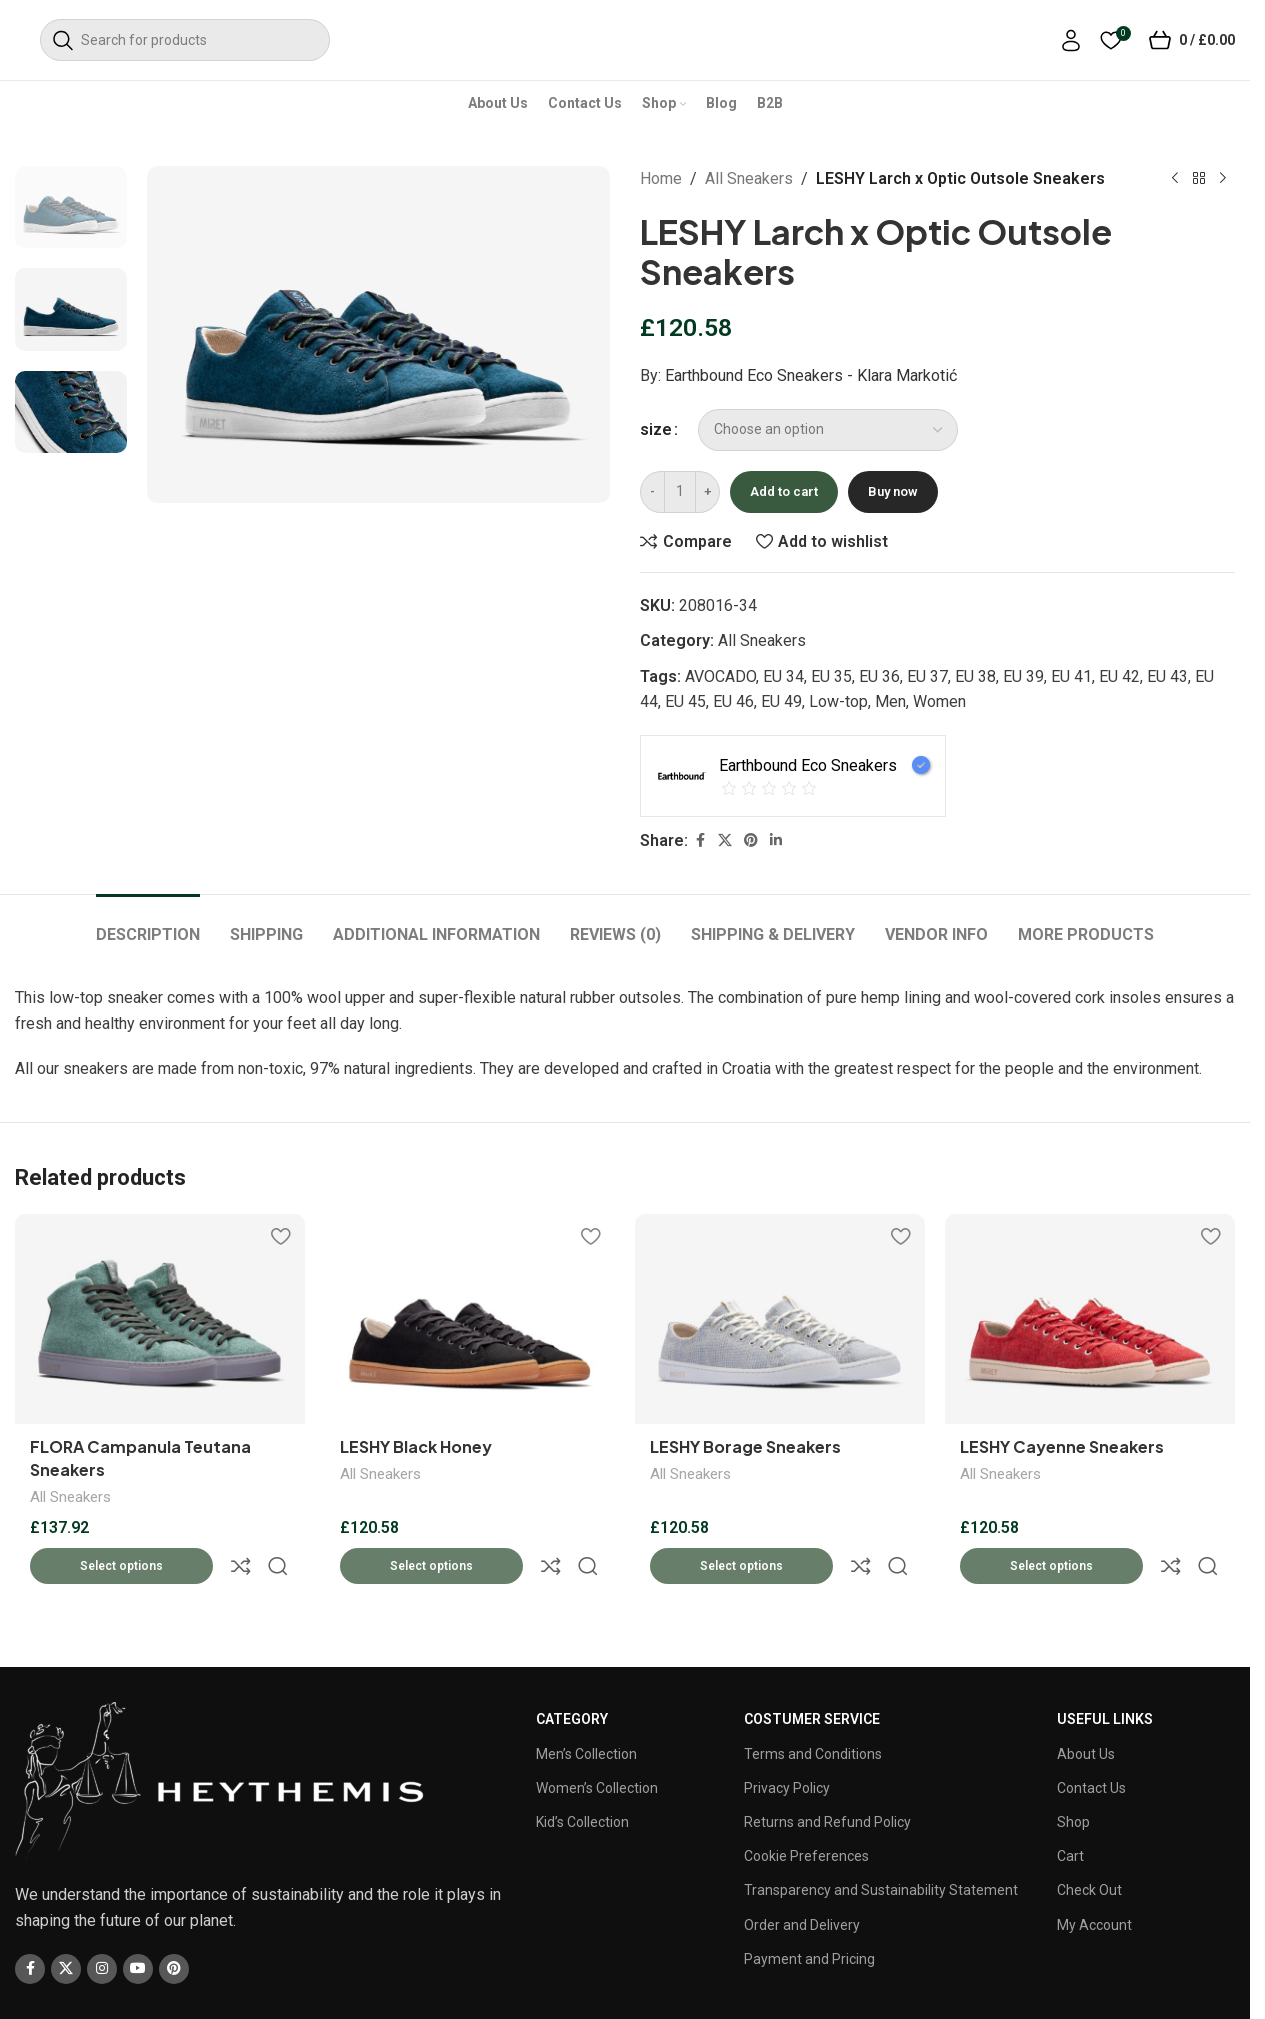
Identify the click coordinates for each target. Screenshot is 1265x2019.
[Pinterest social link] (751, 840)
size (656, 429)
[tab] (148, 924)
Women (939, 701)
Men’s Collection (586, 1707)
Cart (1070, 1810)
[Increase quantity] (707, 492)
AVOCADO (720, 676)
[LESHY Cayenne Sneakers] (1090, 1319)
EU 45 (685, 701)
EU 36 (879, 676)
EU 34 (783, 676)
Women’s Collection (597, 1742)
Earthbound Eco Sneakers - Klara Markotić (811, 375)
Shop (1073, 1776)
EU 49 (781, 701)
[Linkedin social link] (776, 840)
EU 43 (1167, 676)
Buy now (893, 491)
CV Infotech (666, 1985)
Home (661, 178)
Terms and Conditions (813, 1707)
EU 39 (1023, 676)
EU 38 (975, 676)
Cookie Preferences (806, 1810)
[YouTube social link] (138, 1922)
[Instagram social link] (102, 1922)
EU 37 (927, 676)
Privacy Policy (787, 1742)
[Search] (185, 40)
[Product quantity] (680, 492)
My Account (1094, 1878)
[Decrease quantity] (652, 492)
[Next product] (1223, 179)
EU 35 (831, 676)
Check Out (1089, 1844)
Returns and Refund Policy (827, 1776)
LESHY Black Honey (416, 1446)
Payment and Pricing (809, 1913)
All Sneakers (749, 178)
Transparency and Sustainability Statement (881, 1844)
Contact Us (1091, 1742)
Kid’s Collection (582, 1776)
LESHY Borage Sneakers (745, 1446)
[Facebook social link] (700, 840)
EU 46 (733, 701)
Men (890, 701)
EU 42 (1119, 676)
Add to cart (784, 491)
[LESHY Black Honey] (470, 1319)
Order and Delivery (802, 1878)
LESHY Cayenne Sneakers (1062, 1446)
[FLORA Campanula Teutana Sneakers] (160, 1319)
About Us (1086, 1707)
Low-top (838, 701)
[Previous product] (1175, 179)
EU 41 (1071, 676)
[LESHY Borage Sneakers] (780, 1319)
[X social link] (725, 840)
